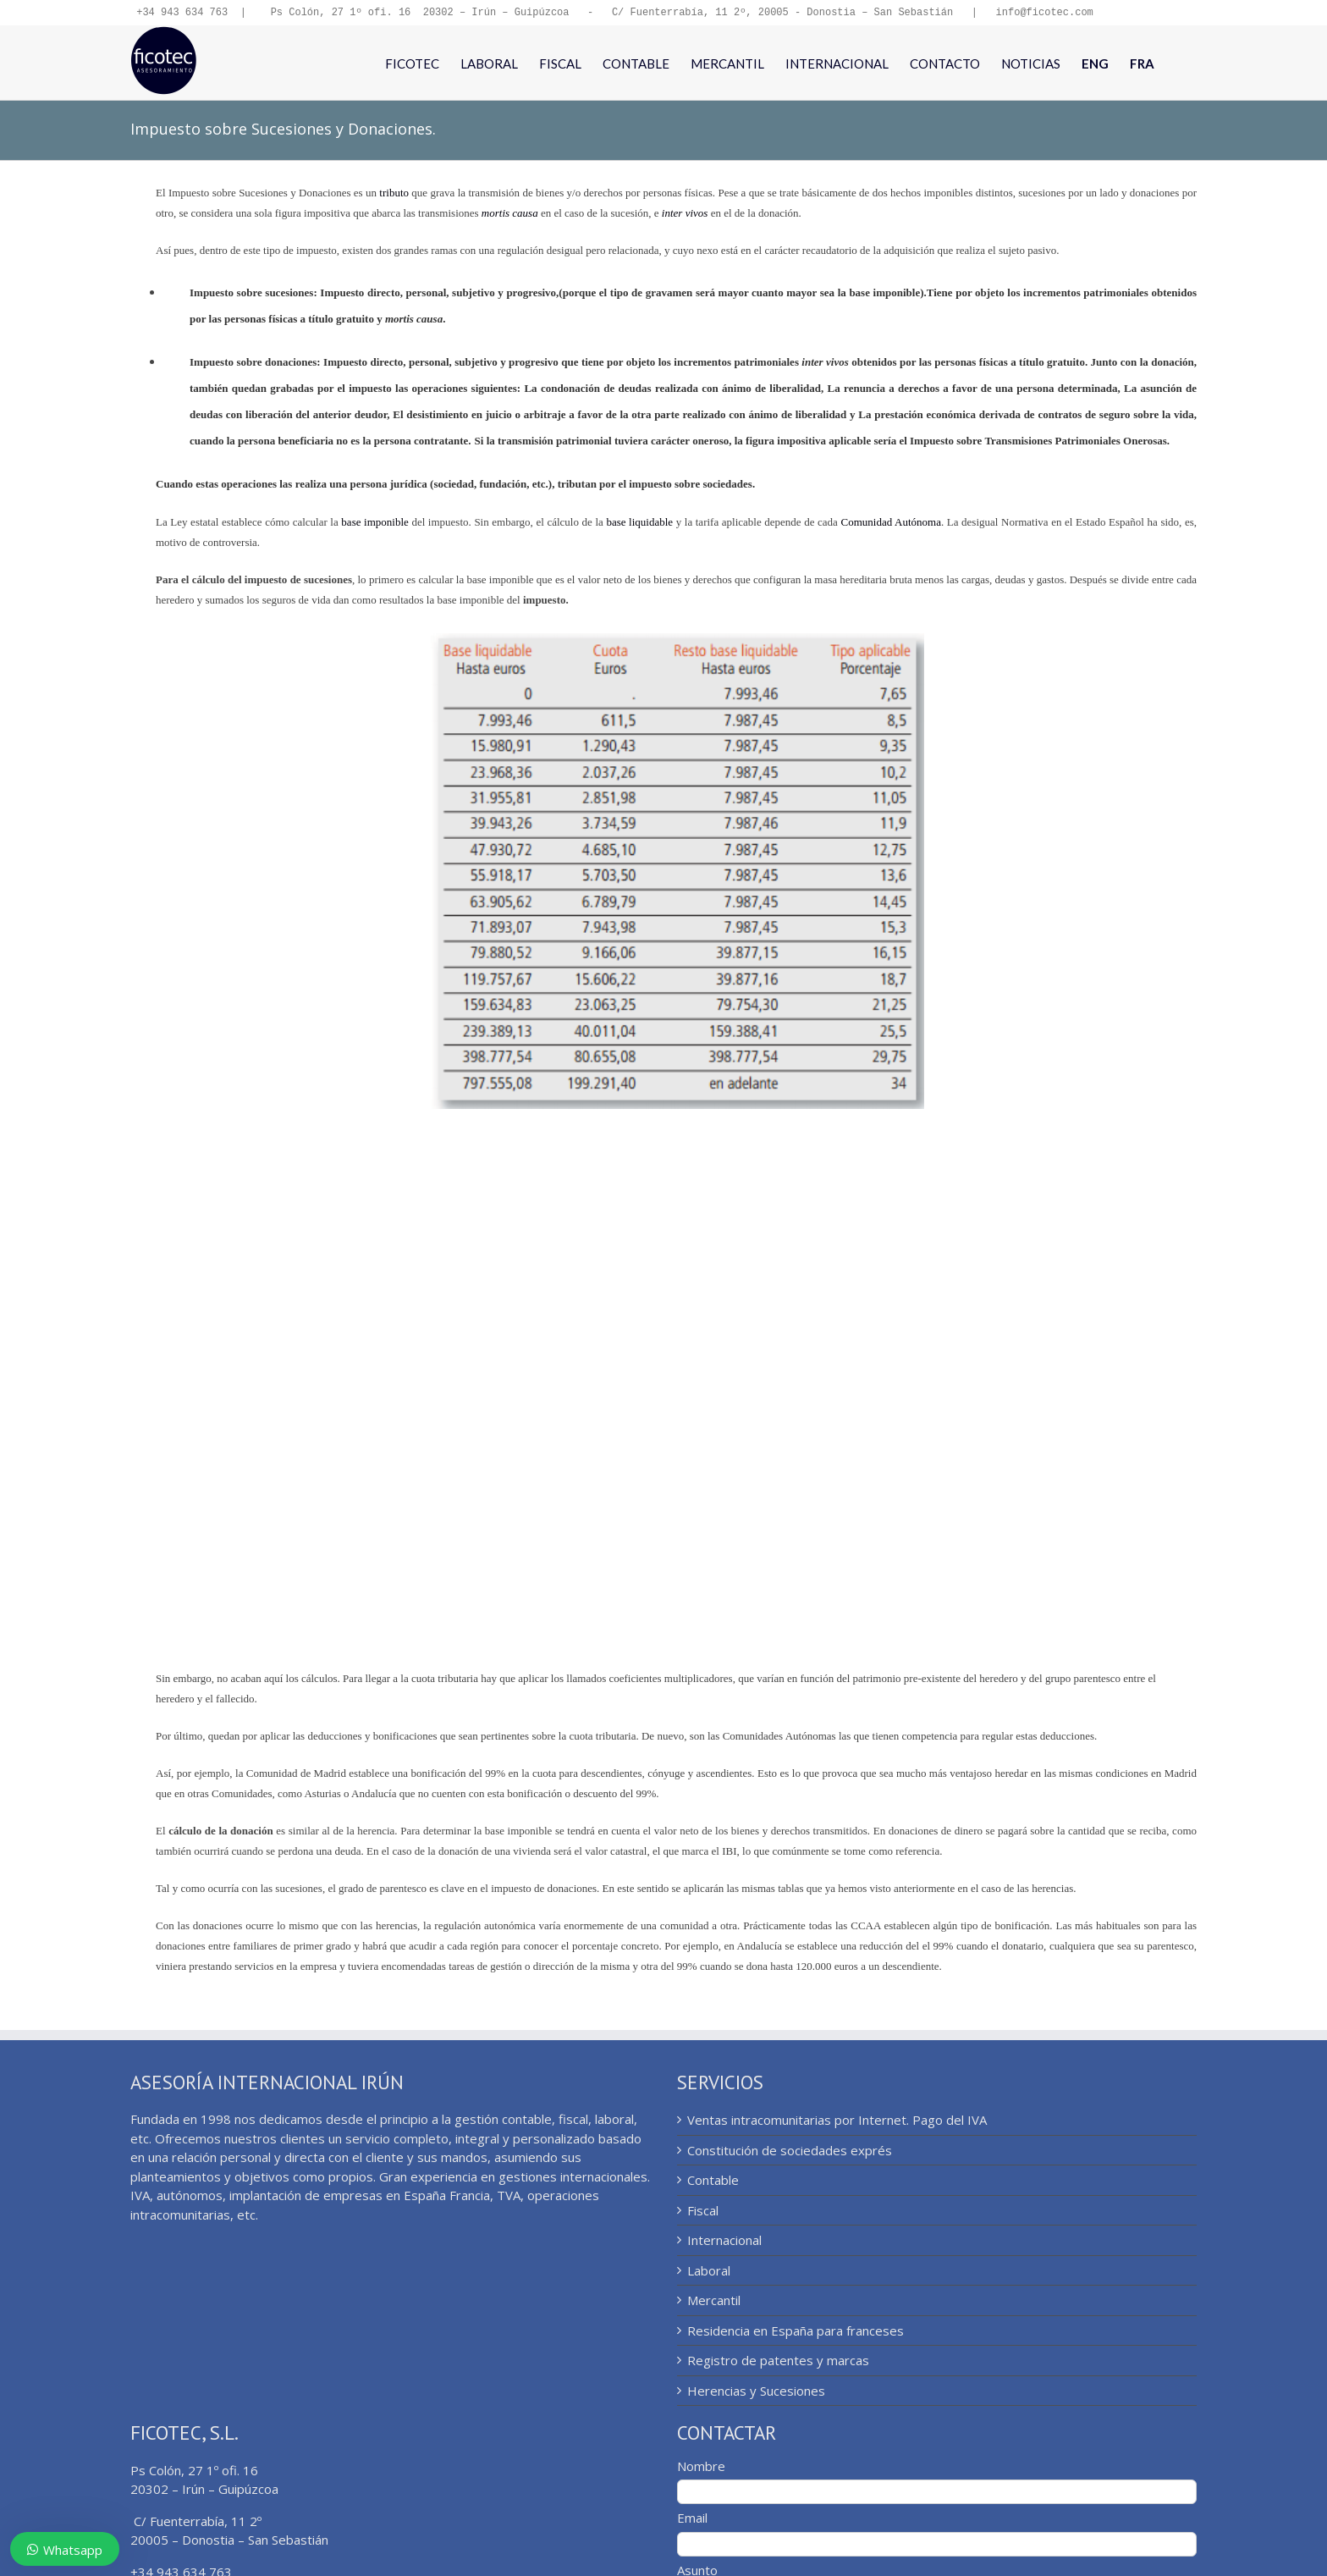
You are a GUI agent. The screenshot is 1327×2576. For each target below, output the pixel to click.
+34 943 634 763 (182, 13)
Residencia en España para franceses (795, 2332)
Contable (713, 2181)
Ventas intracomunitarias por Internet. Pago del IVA (837, 2121)
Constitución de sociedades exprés (789, 2151)
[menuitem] (1095, 64)
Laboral (708, 2272)
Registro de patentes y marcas (778, 2361)
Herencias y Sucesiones (756, 2392)
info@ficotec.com (1044, 13)
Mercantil (714, 2301)
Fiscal (703, 2212)
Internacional (724, 2241)
